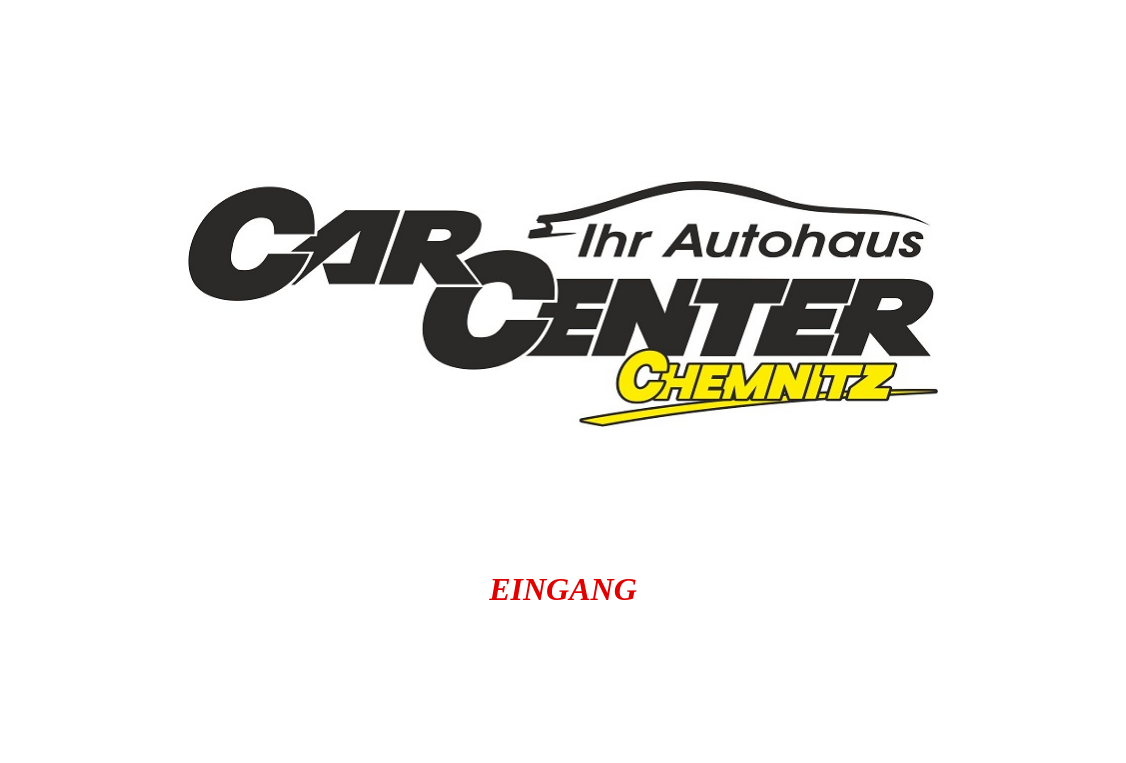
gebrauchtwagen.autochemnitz (234, 737)
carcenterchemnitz (678, 663)
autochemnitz (114, 663)
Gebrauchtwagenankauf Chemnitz (605, 700)
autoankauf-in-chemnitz (379, 663)
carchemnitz (933, 700)
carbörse (301, 700)
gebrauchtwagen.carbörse (628, 737)
